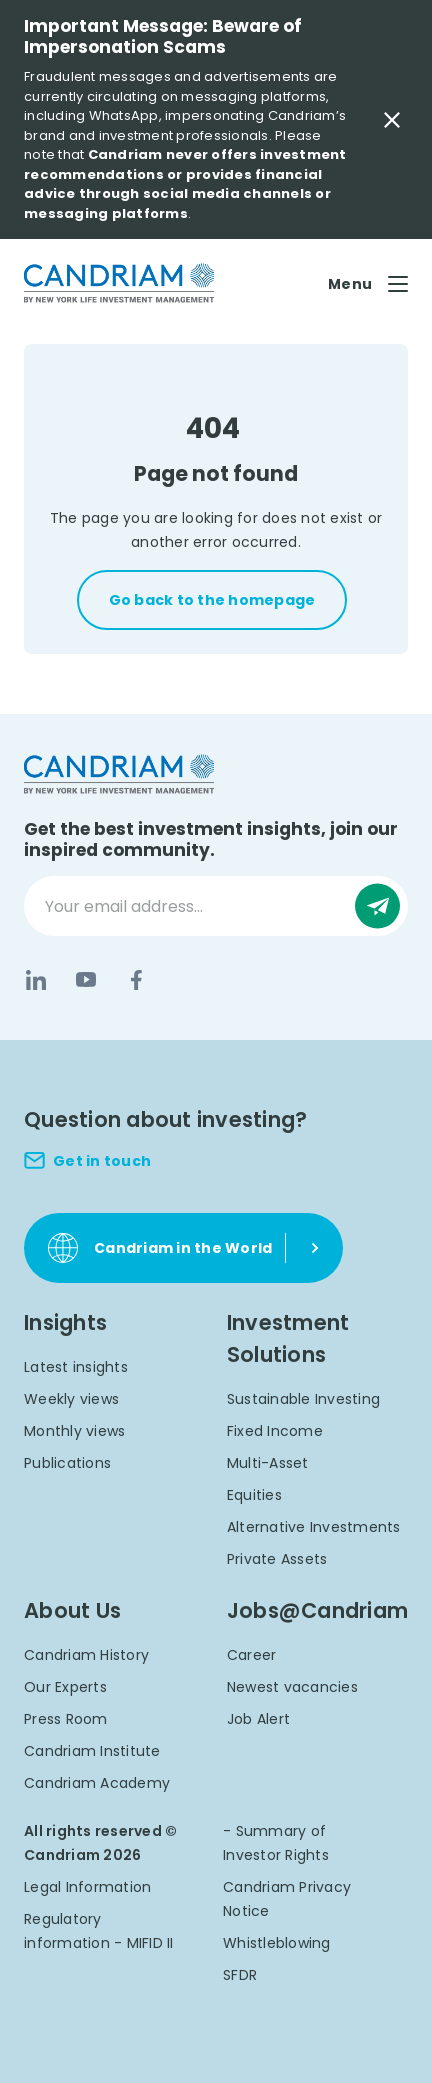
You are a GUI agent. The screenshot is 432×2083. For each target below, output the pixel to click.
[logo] (119, 283)
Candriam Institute (92, 1751)
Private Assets (277, 1559)
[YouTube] (86, 980)
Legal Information (87, 1887)
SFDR (240, 1975)
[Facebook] (136, 980)
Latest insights (76, 1367)
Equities (254, 1495)
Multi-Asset (268, 1463)
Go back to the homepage (212, 600)
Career (252, 1655)
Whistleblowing (277, 1943)
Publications (67, 1463)
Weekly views (71, 1399)
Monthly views (74, 1431)
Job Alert (258, 1719)
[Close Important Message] (392, 120)
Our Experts (65, 1687)
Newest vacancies (292, 1687)
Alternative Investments (314, 1527)
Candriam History (86, 1655)
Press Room (66, 1719)
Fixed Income (275, 1431)
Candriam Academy (97, 1783)
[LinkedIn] (36, 980)
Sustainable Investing (303, 1399)
